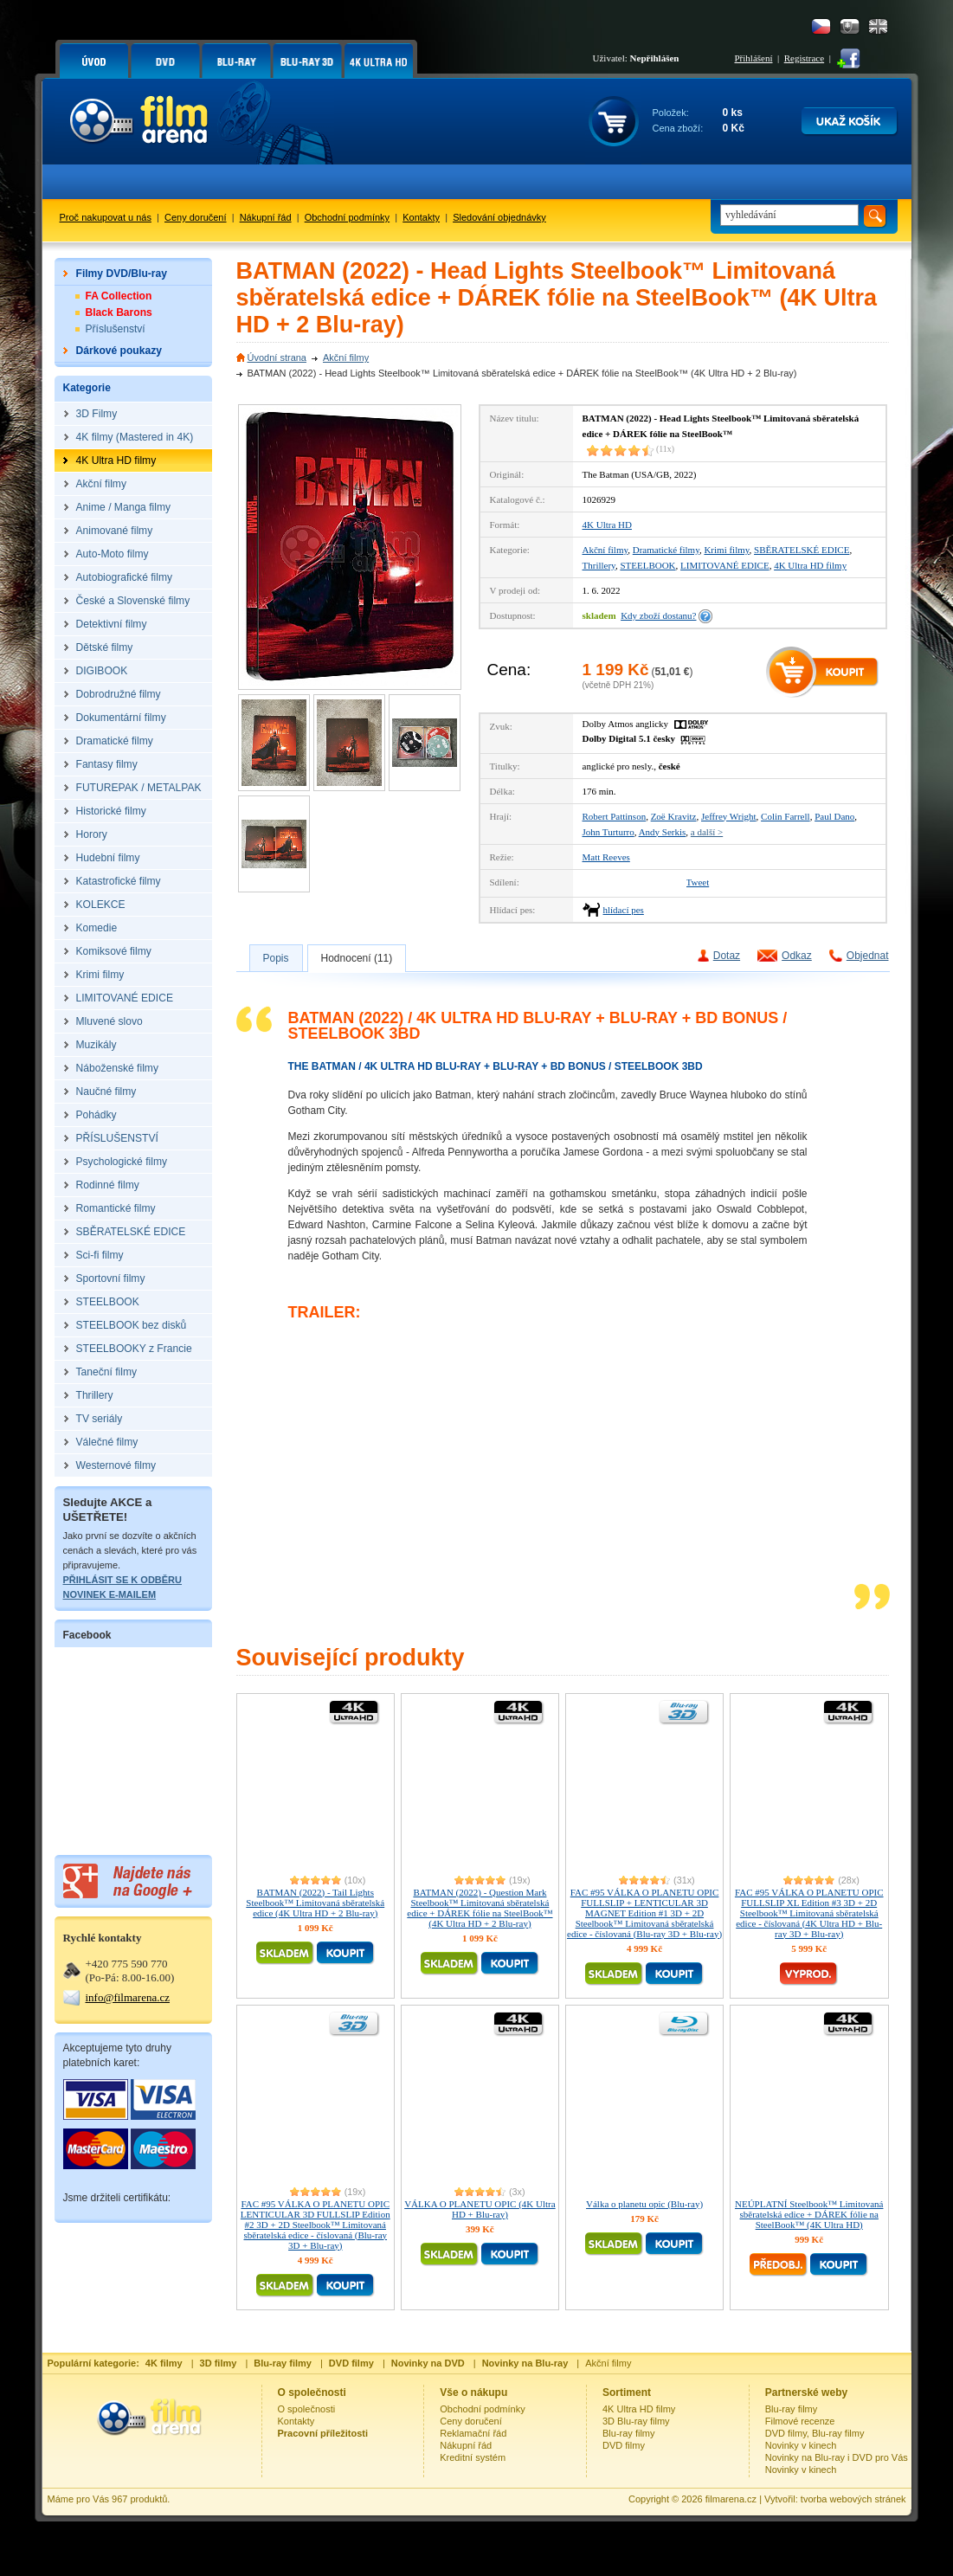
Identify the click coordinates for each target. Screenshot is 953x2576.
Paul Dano (834, 816)
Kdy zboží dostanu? (658, 615)
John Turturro (608, 832)
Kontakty (421, 217)
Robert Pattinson (615, 816)
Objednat (868, 956)
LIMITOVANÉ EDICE (724, 565)
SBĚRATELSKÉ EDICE (801, 549)
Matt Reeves (606, 857)
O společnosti (307, 2409)
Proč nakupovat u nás (105, 217)
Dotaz (726, 956)
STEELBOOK (647, 565)
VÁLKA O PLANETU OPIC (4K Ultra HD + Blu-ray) (479, 2209)
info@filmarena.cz (128, 1997)
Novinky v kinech (801, 2445)
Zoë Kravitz (674, 816)
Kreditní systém (472, 2457)
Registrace (804, 58)
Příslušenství (115, 329)
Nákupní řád (266, 217)
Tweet (698, 882)
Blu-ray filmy (628, 2433)
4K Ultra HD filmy (810, 565)
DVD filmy (623, 2445)
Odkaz (797, 956)
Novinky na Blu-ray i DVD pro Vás (836, 2457)
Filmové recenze (800, 2421)
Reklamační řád (473, 2433)
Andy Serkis (662, 832)
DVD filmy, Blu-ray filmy (815, 2433)
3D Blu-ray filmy (636, 2421)
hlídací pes (623, 910)
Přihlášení (754, 58)
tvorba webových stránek (853, 2499)
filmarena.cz (731, 2499)
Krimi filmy (726, 549)
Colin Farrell (785, 816)
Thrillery (599, 565)
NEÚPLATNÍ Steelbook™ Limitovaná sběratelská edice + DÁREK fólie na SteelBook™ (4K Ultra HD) (809, 2214)
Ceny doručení (195, 217)
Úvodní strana (277, 357)
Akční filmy (346, 357)
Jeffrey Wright (729, 816)
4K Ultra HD (607, 524)
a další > (707, 832)
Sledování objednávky (499, 217)
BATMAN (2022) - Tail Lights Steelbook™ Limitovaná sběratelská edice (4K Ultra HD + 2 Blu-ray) (315, 1902)
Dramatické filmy (666, 549)
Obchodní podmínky (347, 217)
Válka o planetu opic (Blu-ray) (644, 2204)
